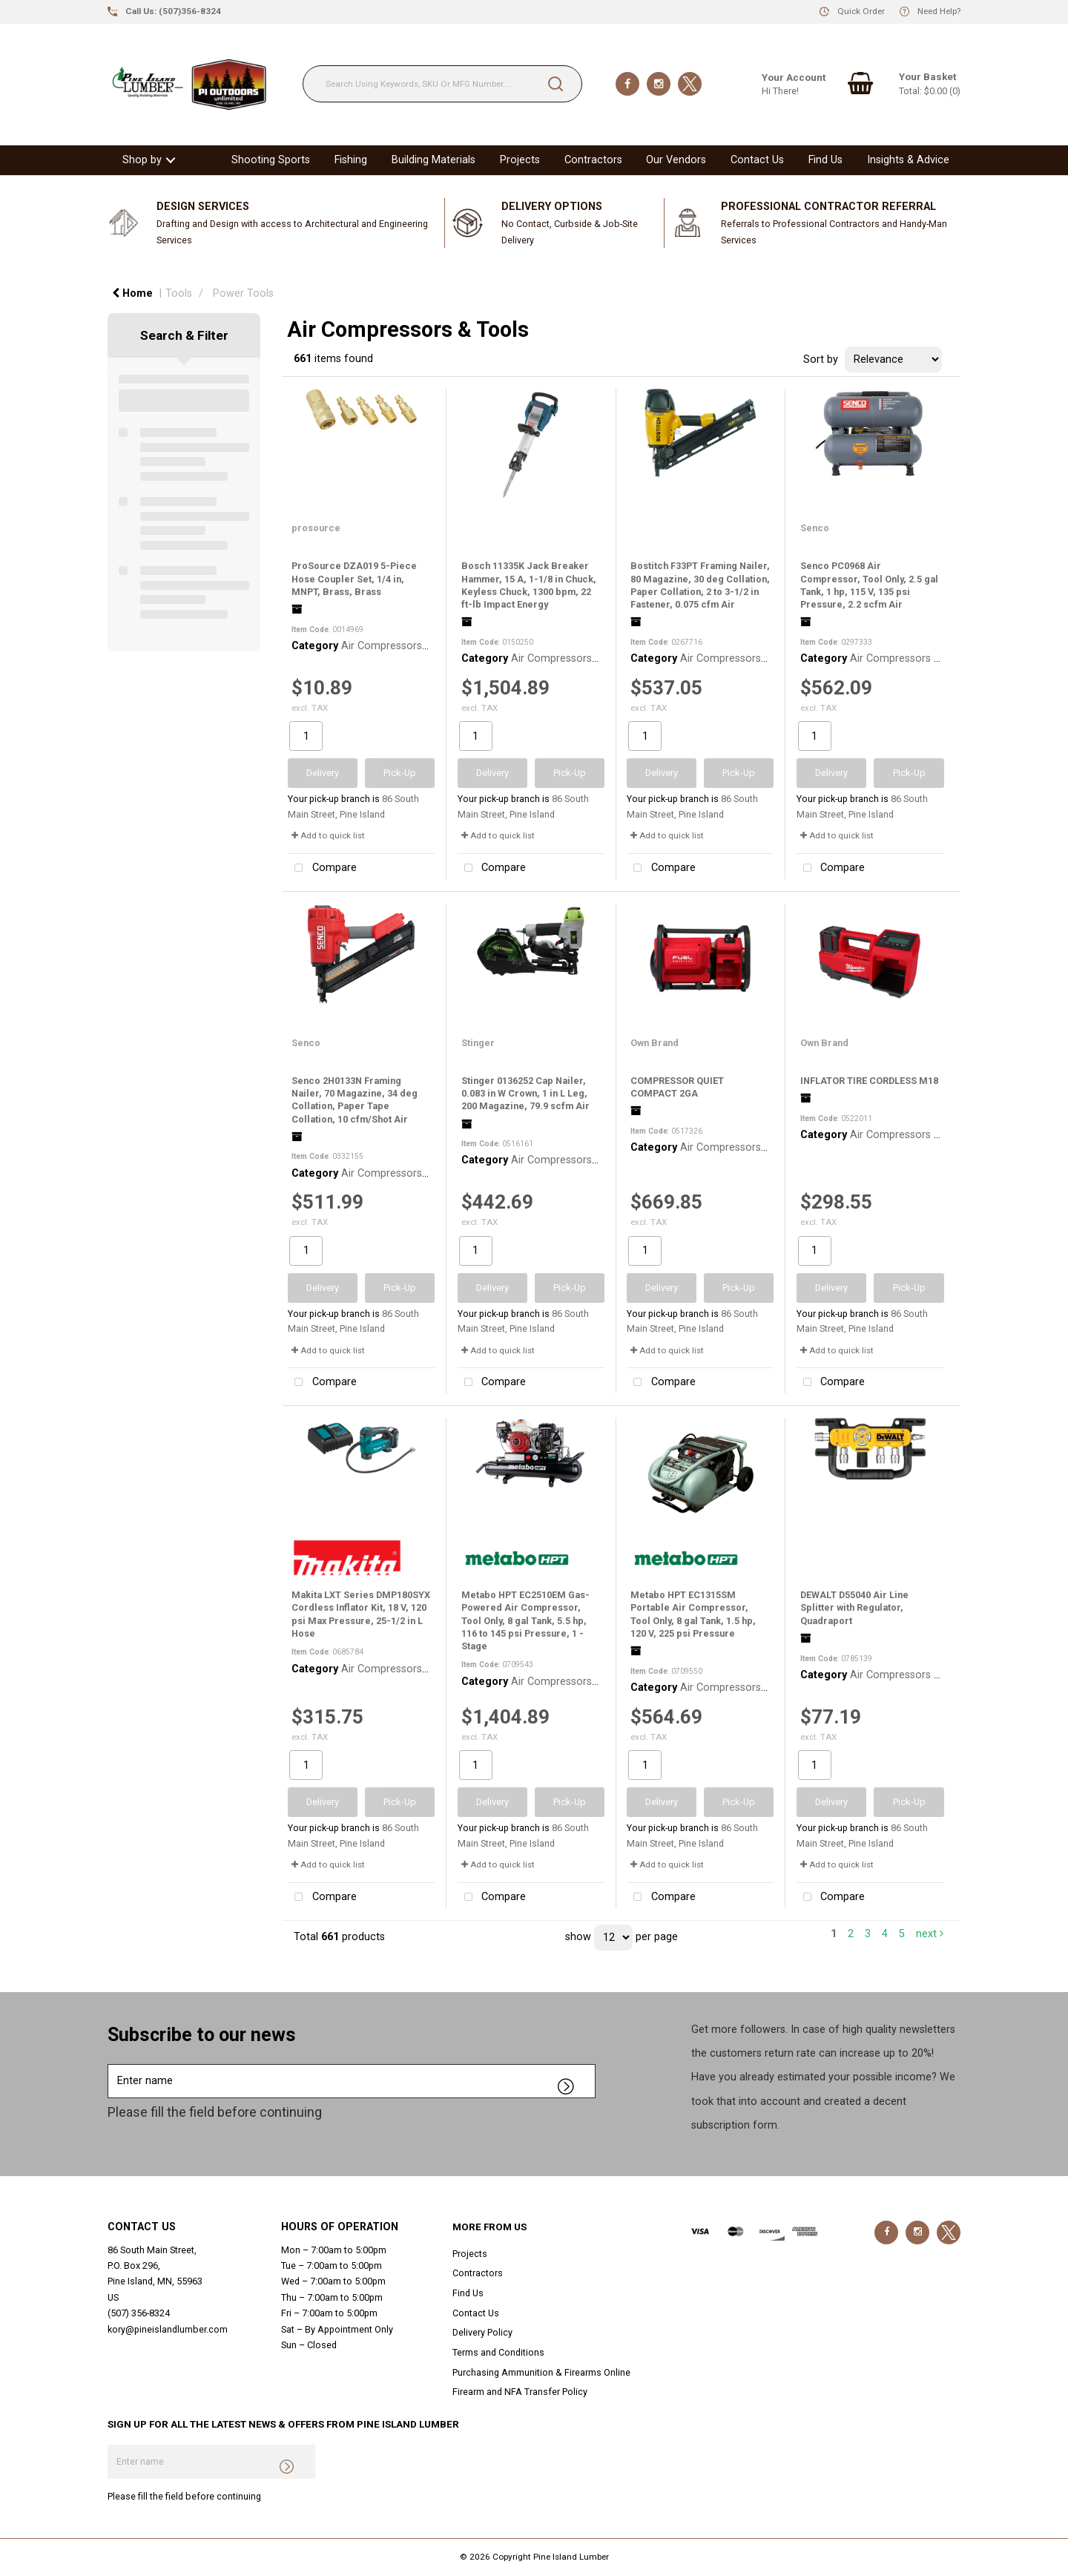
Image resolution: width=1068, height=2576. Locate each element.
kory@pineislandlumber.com (168, 2329)
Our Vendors (676, 160)
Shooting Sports (270, 160)
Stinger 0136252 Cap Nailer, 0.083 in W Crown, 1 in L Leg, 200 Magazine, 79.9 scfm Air (525, 1093)
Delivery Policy (482, 2332)
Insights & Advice (908, 160)
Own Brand (654, 1042)
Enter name (111, 2063)
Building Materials (433, 160)
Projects (520, 160)
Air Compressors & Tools (401, 646)
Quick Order (861, 11)
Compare (322, 868)
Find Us (825, 160)
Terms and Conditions (498, 2352)
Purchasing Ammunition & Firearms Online (541, 2372)
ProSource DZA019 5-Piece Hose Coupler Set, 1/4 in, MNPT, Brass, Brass (354, 578)
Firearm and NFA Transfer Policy (519, 2391)
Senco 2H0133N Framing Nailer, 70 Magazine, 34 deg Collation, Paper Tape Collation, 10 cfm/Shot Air (354, 1100)
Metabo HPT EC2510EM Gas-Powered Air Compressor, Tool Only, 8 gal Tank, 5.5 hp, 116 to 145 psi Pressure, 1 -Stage (525, 1620)
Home (132, 293)
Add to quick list (328, 835)
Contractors (593, 160)
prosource (315, 527)
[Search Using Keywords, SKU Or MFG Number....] (442, 83)
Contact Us (757, 160)
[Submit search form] (555, 84)
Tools (178, 293)
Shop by (142, 160)
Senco (814, 527)
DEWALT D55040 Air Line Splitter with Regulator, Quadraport (854, 1607)
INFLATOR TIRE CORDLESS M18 (869, 1080)
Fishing (350, 160)
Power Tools (243, 293)
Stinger (478, 1042)
